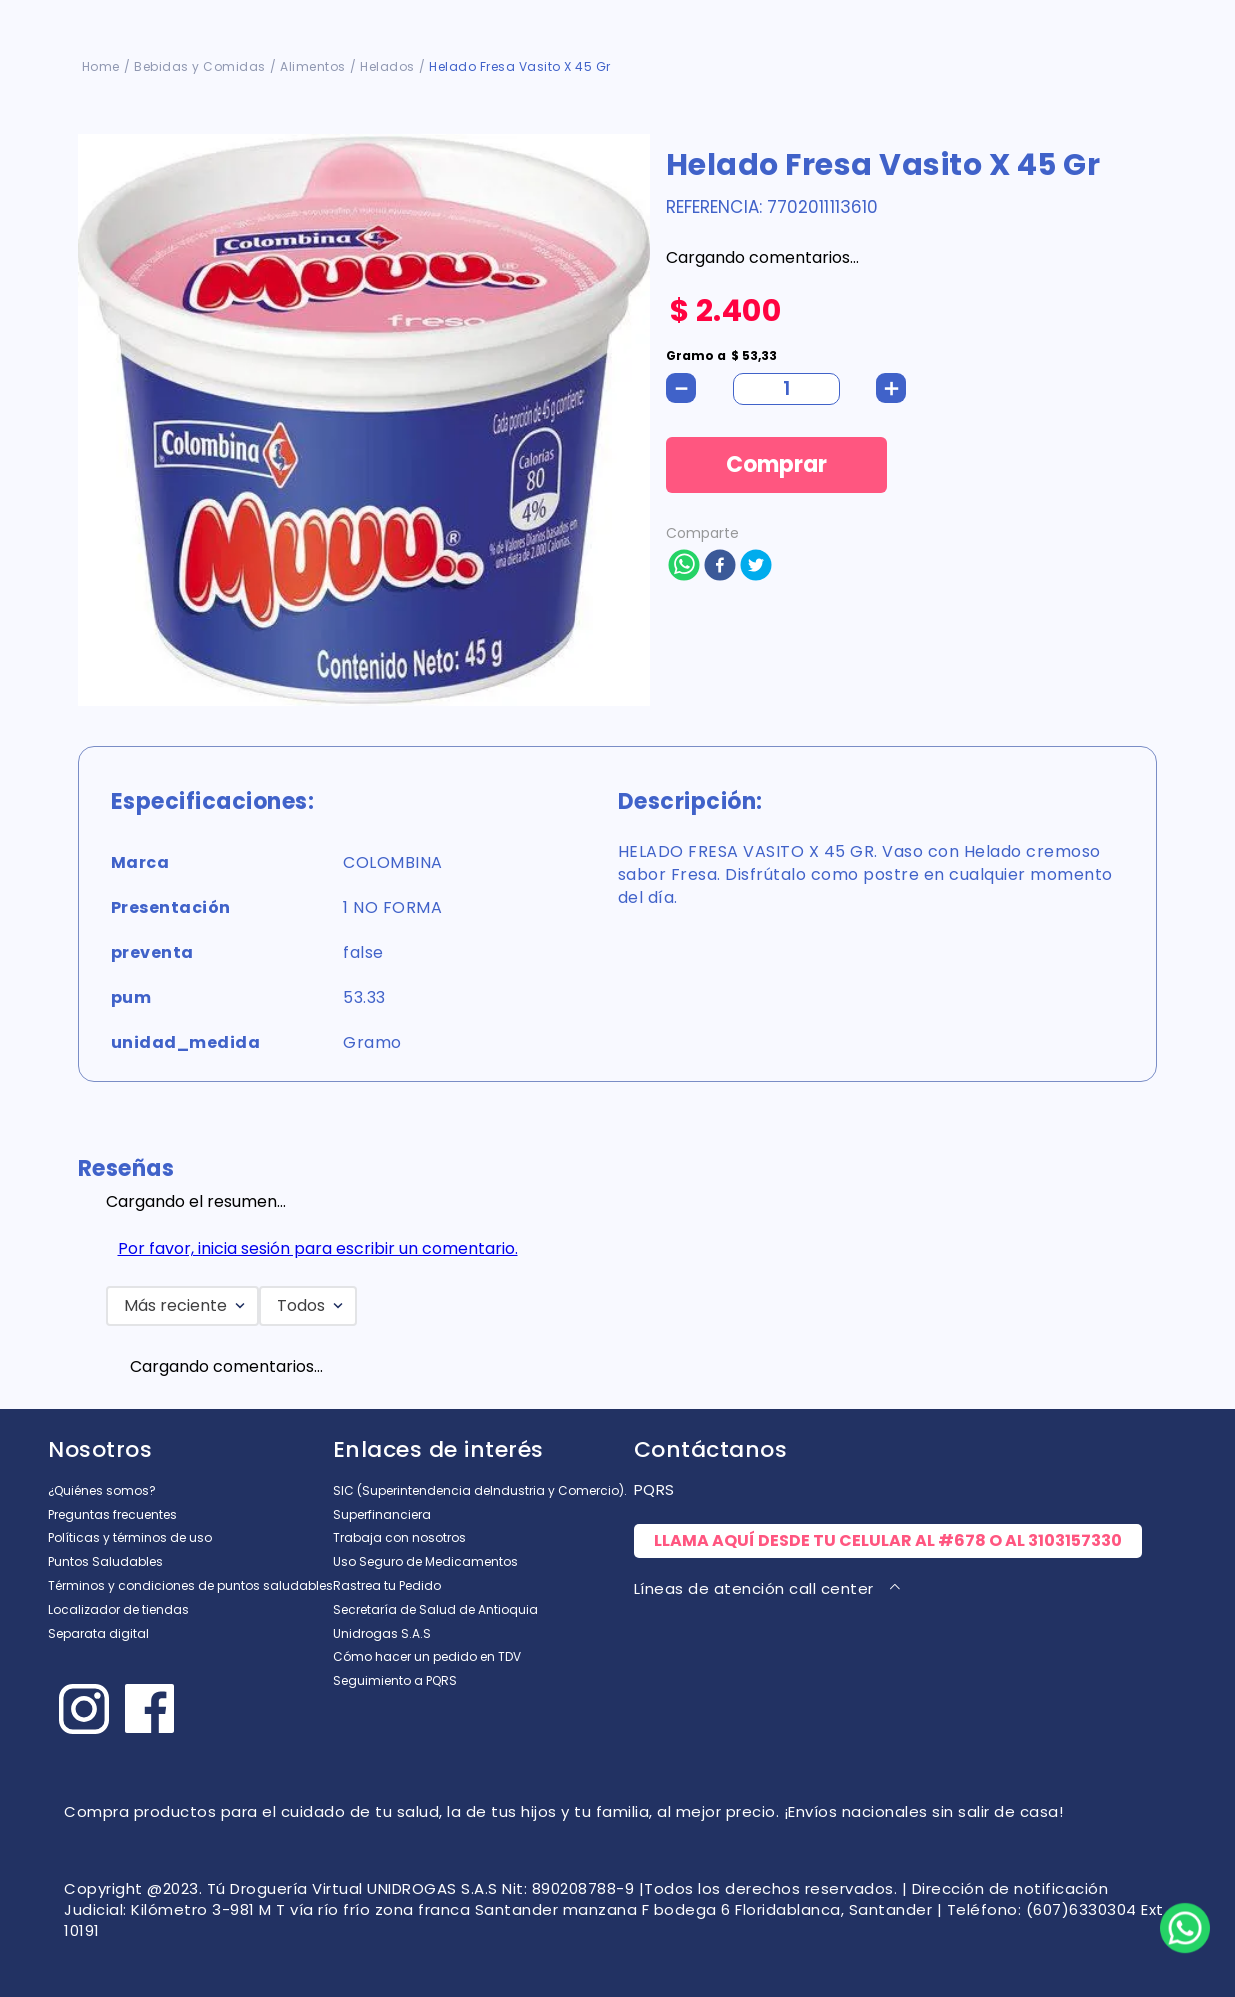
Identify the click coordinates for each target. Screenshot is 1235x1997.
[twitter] (756, 567)
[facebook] (720, 567)
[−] (681, 388)
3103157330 (1075, 1540)
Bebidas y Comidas (200, 66)
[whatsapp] (684, 567)
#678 (962, 1540)
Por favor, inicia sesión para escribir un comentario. (318, 1248)
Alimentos (313, 66)
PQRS (654, 1489)
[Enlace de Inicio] (101, 67)
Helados (387, 66)
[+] (891, 388)
